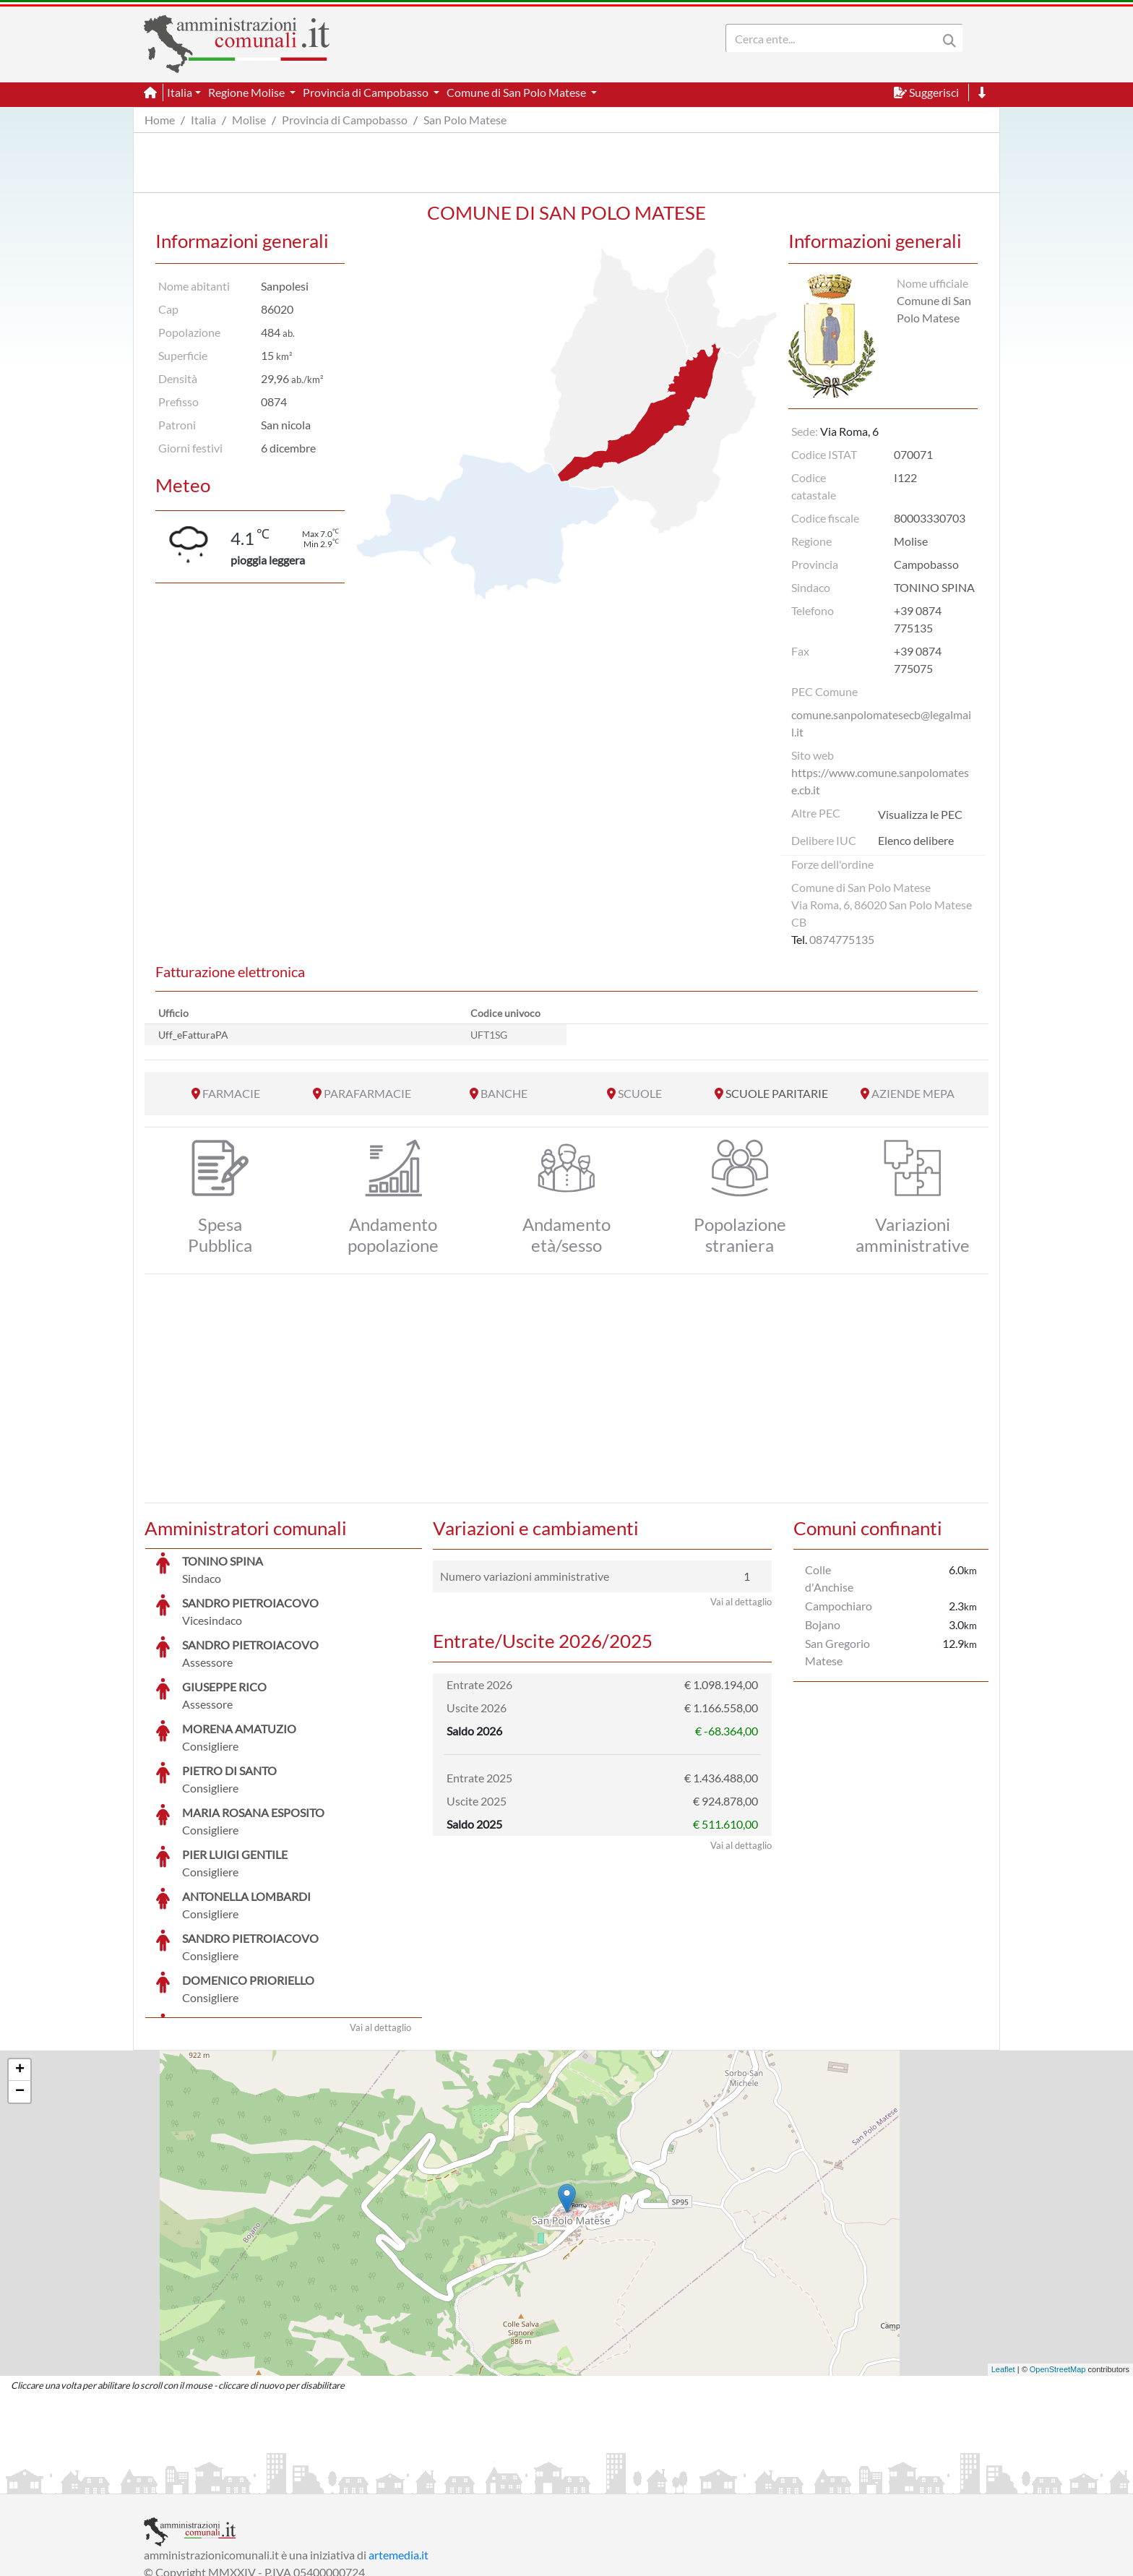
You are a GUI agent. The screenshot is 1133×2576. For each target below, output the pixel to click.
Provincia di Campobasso (345, 119)
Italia (203, 119)
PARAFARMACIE (367, 1093)
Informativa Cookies (428, 2481)
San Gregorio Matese (837, 1651)
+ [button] (20, 1961)
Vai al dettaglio (380, 1919)
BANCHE (504, 1093)
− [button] (20, 1983)
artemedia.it (398, 2446)
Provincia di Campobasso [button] (367, 92)
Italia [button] (179, 92)
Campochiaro (838, 1606)
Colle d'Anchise (829, 1578)
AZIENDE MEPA (913, 1093)
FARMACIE (231, 1093)
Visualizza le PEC (920, 814)
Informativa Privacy (321, 2481)
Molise (249, 119)
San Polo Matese (465, 119)
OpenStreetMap (1058, 2261)
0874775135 (841, 939)
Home (160, 119)
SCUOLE (640, 1093)
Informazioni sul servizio (204, 2481)
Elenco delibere (916, 840)
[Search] (834, 38)
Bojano (822, 1624)
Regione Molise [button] (247, 92)
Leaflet (1003, 2261)
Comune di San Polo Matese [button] (517, 92)
